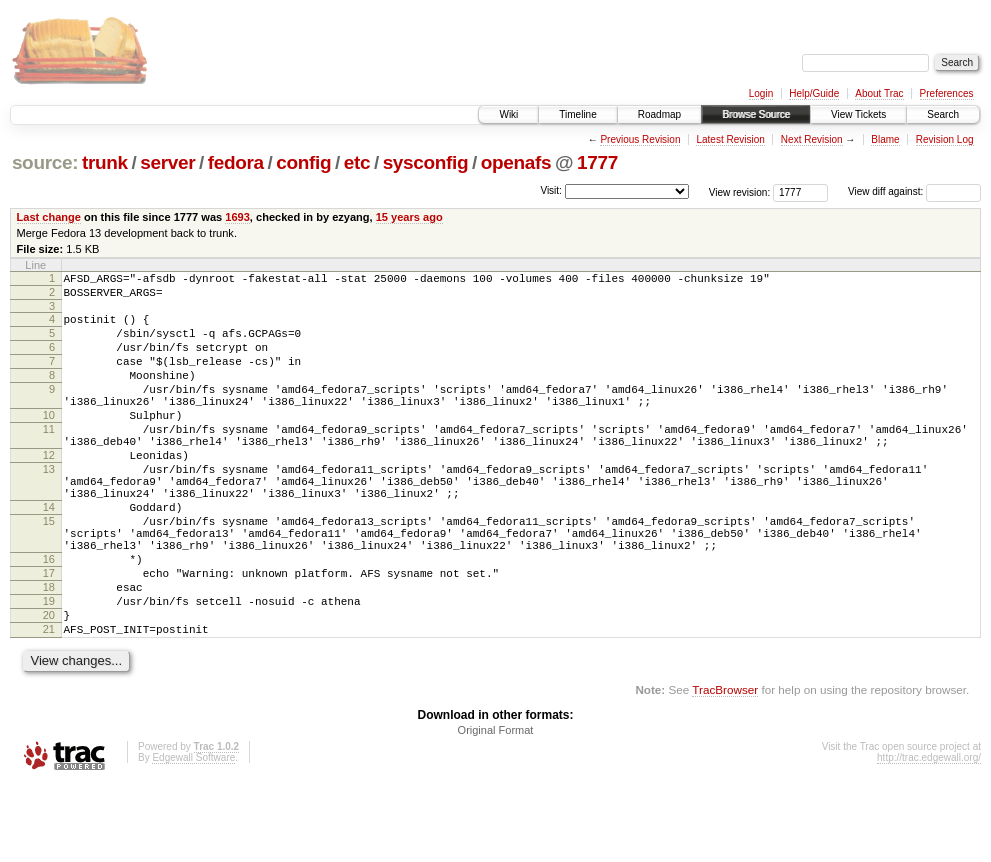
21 (49, 704)
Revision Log (945, 139)
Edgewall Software (193, 835)
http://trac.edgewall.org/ (929, 835)
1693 (237, 217)
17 (49, 636)
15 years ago (409, 217)
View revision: (740, 191)
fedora (236, 162)
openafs (516, 162)
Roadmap (659, 114)
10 (49, 442)
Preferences (947, 93)
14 (49, 555)
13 (49, 508)
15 (49, 572)
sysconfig (426, 162)
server (167, 162)
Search (943, 114)
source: (45, 162)
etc (357, 162)
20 (49, 687)
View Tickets (858, 114)
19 (49, 670)
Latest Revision (730, 139)
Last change (49, 217)
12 (49, 491)
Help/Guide (814, 93)
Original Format (496, 808)
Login (761, 93)
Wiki (508, 114)
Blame (885, 139)
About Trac (879, 93)
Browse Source (756, 114)
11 (49, 459)
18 (49, 653)
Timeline (577, 114)
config (303, 162)
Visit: (551, 190)
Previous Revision (640, 139)
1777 (597, 162)
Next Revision (812, 139)
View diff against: (914, 191)
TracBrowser (725, 767)
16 (49, 619)
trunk (105, 162)
